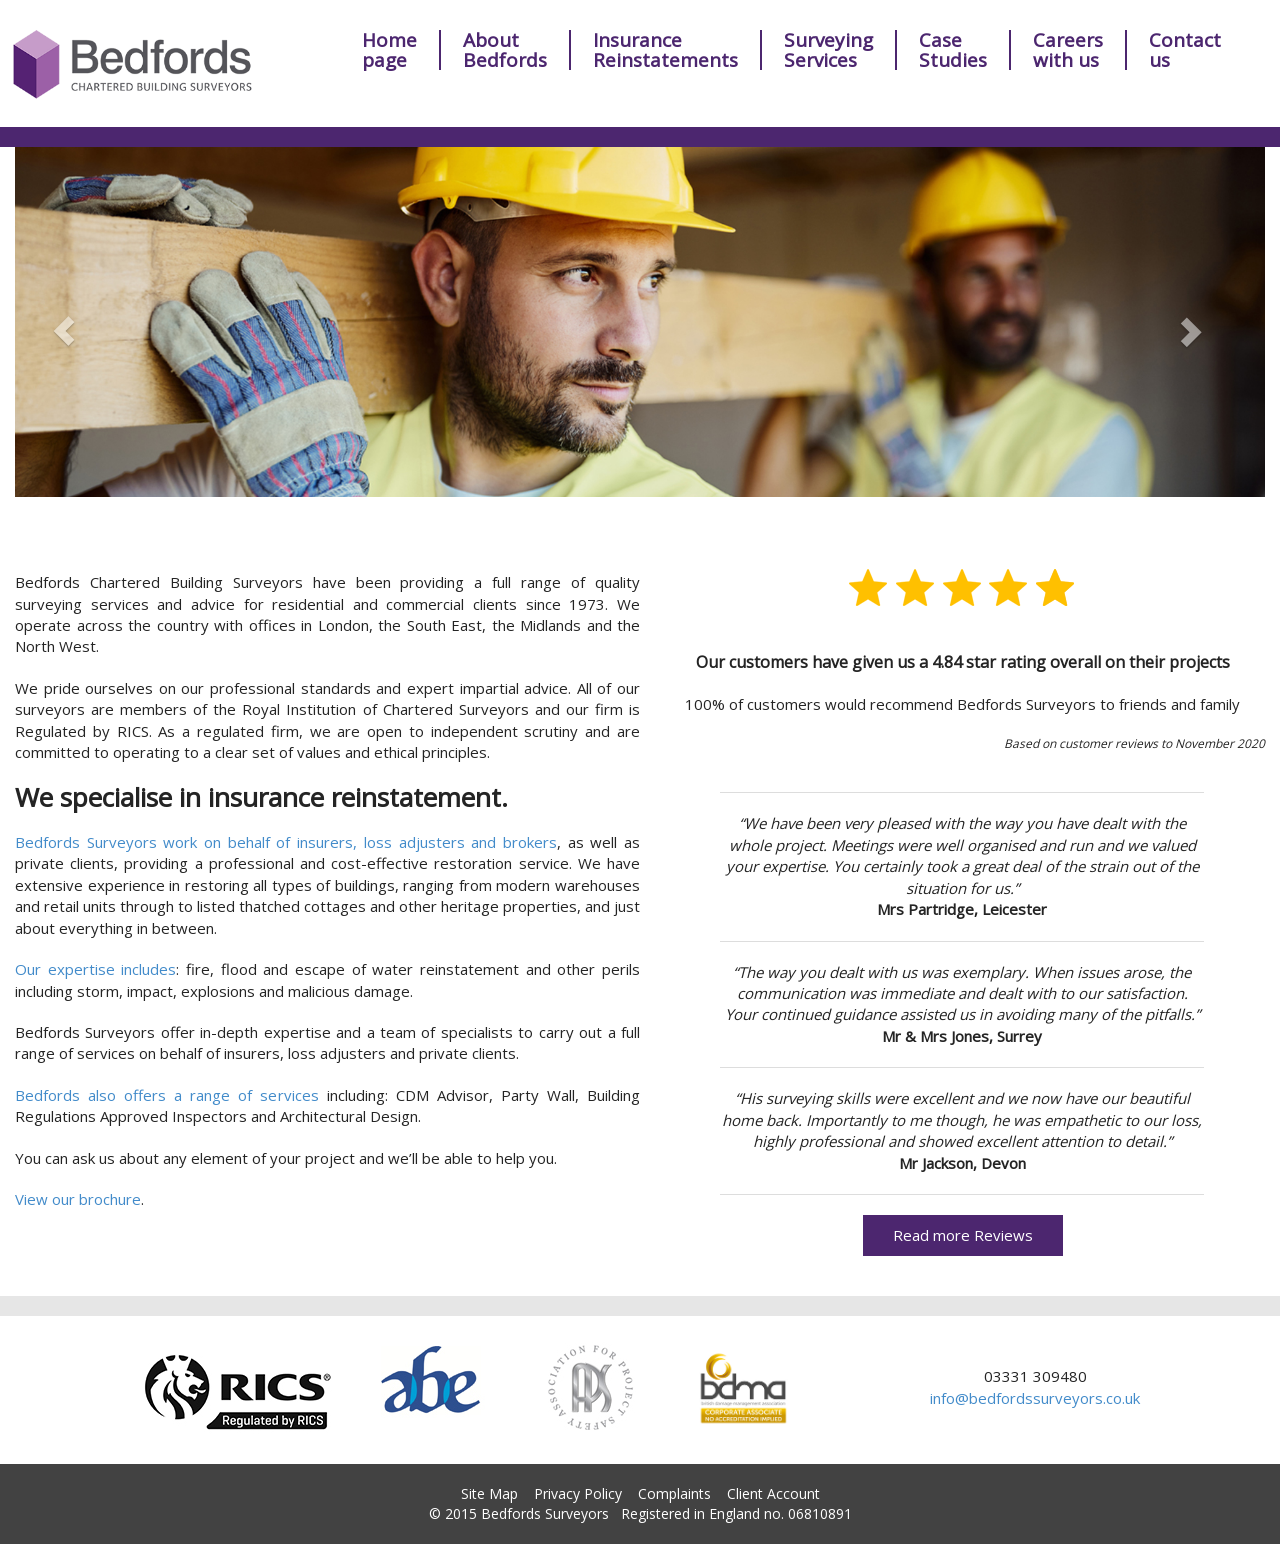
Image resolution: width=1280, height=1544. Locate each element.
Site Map (489, 1493)
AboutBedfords (505, 50)
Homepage (389, 50)
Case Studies (953, 50)
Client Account (773, 1493)
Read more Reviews (963, 1235)
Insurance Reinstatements (665, 50)
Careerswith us (1068, 50)
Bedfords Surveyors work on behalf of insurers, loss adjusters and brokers (286, 842)
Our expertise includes (95, 969)
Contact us (1185, 50)
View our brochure (78, 1199)
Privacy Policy (578, 1493)
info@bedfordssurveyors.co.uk (1035, 1398)
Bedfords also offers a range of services (167, 1095)
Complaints (674, 1493)
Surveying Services (828, 50)
